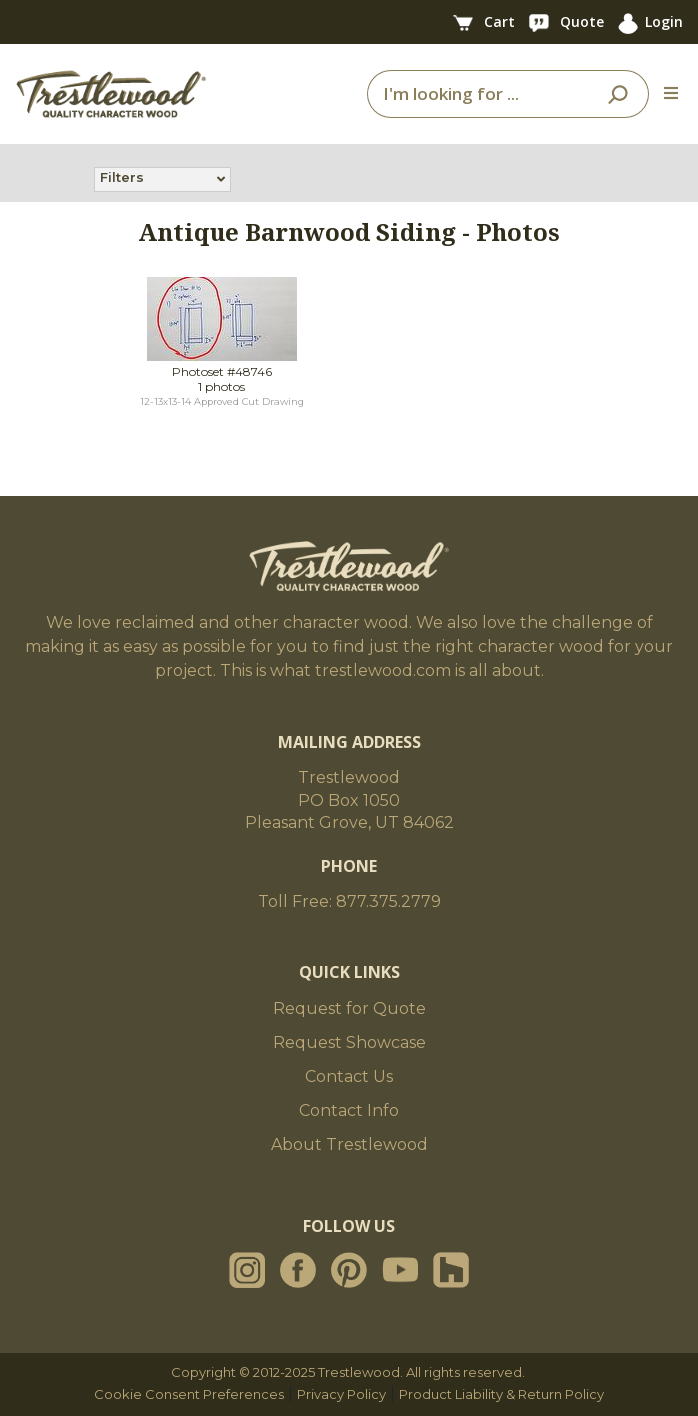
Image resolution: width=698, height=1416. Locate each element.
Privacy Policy (341, 1394)
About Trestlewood (349, 1144)
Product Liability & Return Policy (501, 1394)
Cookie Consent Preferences (189, 1394)
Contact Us (349, 1076)
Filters (122, 179)
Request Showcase (349, 1042)
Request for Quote (349, 1008)
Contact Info (349, 1110)
